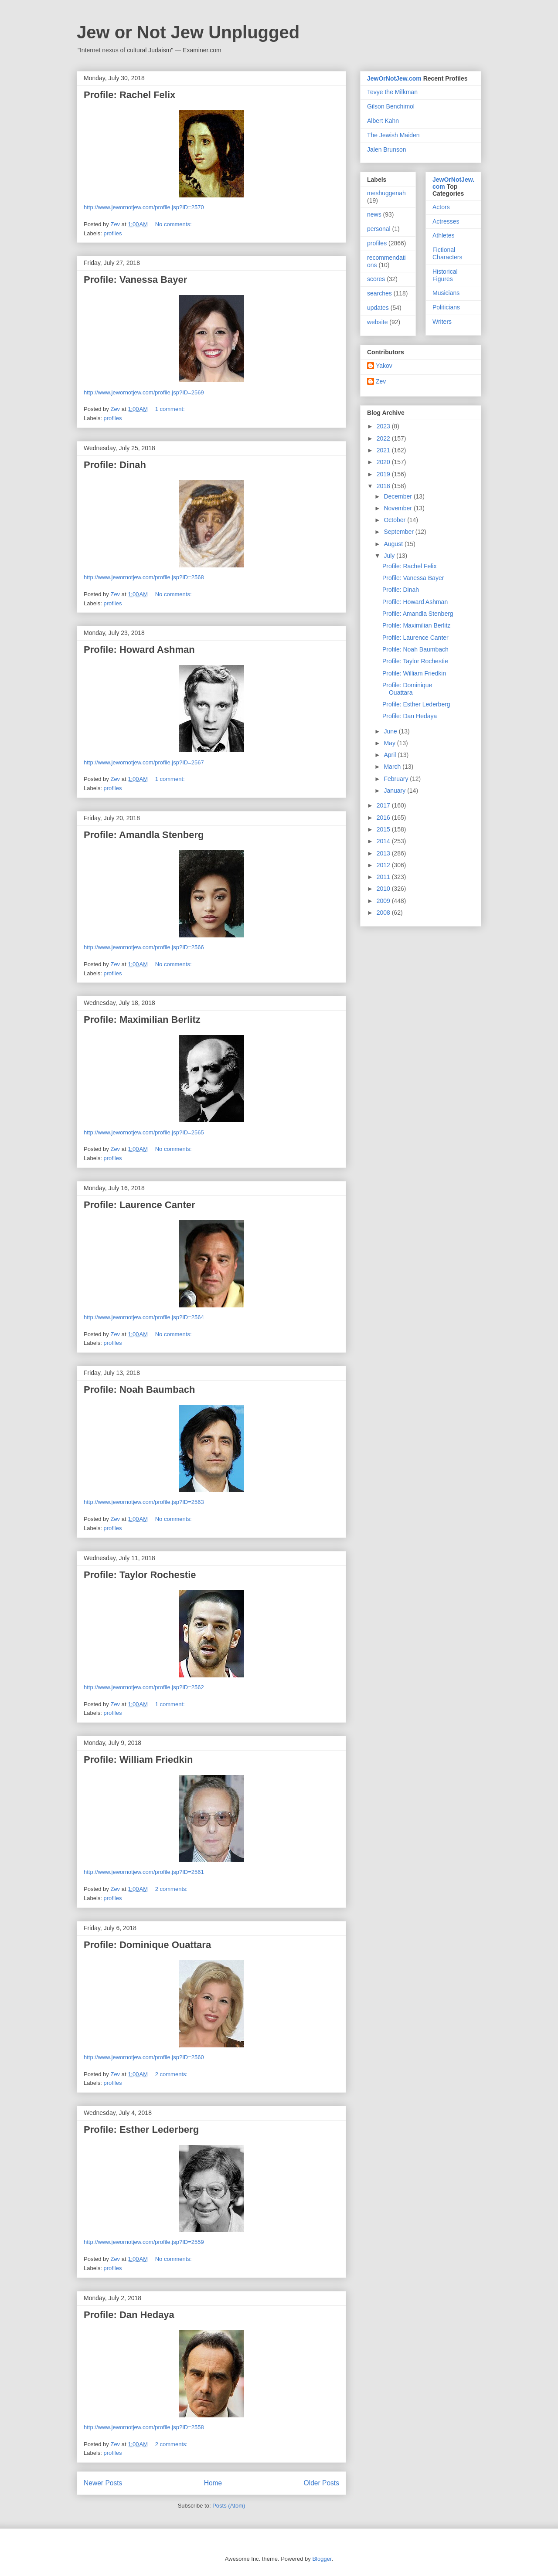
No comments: (174, 224)
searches (379, 293)
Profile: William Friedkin (138, 1759)
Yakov (384, 365)
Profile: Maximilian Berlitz (142, 1019)
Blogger (321, 2559)
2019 (384, 474)
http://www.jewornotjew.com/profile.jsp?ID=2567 (144, 762)
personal (379, 228)
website (377, 322)
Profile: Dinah (115, 464)
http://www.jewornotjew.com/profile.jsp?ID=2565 (144, 1132)
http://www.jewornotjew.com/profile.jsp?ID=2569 (144, 392)
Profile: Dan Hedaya (129, 2314)
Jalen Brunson (386, 149)
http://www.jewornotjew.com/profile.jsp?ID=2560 (144, 2057)
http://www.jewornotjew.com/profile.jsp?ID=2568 (144, 577)
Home (213, 2483)
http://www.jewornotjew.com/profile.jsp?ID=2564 (144, 1317)
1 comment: (171, 409)
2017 (384, 805)
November (398, 508)
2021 (384, 450)
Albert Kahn (383, 120)
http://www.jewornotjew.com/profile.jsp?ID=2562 (144, 1687)
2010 (384, 888)
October (395, 519)
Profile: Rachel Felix (129, 94)
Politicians (446, 307)
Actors (441, 207)
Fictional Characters (447, 253)
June (391, 731)
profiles (113, 233)
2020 (384, 461)
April (391, 754)
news (374, 214)
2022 (384, 438)
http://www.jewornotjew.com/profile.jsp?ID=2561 (144, 1872)
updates (378, 307)
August (394, 543)
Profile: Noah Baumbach (139, 1389)
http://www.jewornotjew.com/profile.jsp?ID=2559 (144, 2242)
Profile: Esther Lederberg (141, 2129)
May (390, 743)
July (390, 555)
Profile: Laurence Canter (139, 1204)
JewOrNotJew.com (394, 78)
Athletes (443, 235)
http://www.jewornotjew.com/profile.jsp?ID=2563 (144, 1502)
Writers (442, 321)
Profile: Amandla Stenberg (144, 834)
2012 (384, 865)
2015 (384, 829)
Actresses (445, 221)
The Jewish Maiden (393, 135)
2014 (384, 841)
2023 (384, 426)
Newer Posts (103, 2483)
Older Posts (321, 2483)
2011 (384, 876)
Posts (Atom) (228, 2505)
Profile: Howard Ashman (139, 649)
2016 (384, 817)
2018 (384, 485)
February (397, 778)
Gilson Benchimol (391, 106)
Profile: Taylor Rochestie (140, 1574)
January (395, 790)
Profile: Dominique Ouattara (147, 1944)
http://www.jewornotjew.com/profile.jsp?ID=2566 (144, 947)
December (398, 496)
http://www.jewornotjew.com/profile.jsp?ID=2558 (144, 2427)
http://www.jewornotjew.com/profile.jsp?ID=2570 (144, 207)
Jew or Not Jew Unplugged (188, 32)
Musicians (445, 292)
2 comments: (172, 1889)
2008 (384, 912)
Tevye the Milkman (392, 91)
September (399, 531)
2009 (384, 900)
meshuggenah (386, 193)
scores (376, 278)
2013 (384, 853)
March (393, 766)
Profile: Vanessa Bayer (135, 279)
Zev (381, 381)
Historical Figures (445, 275)
